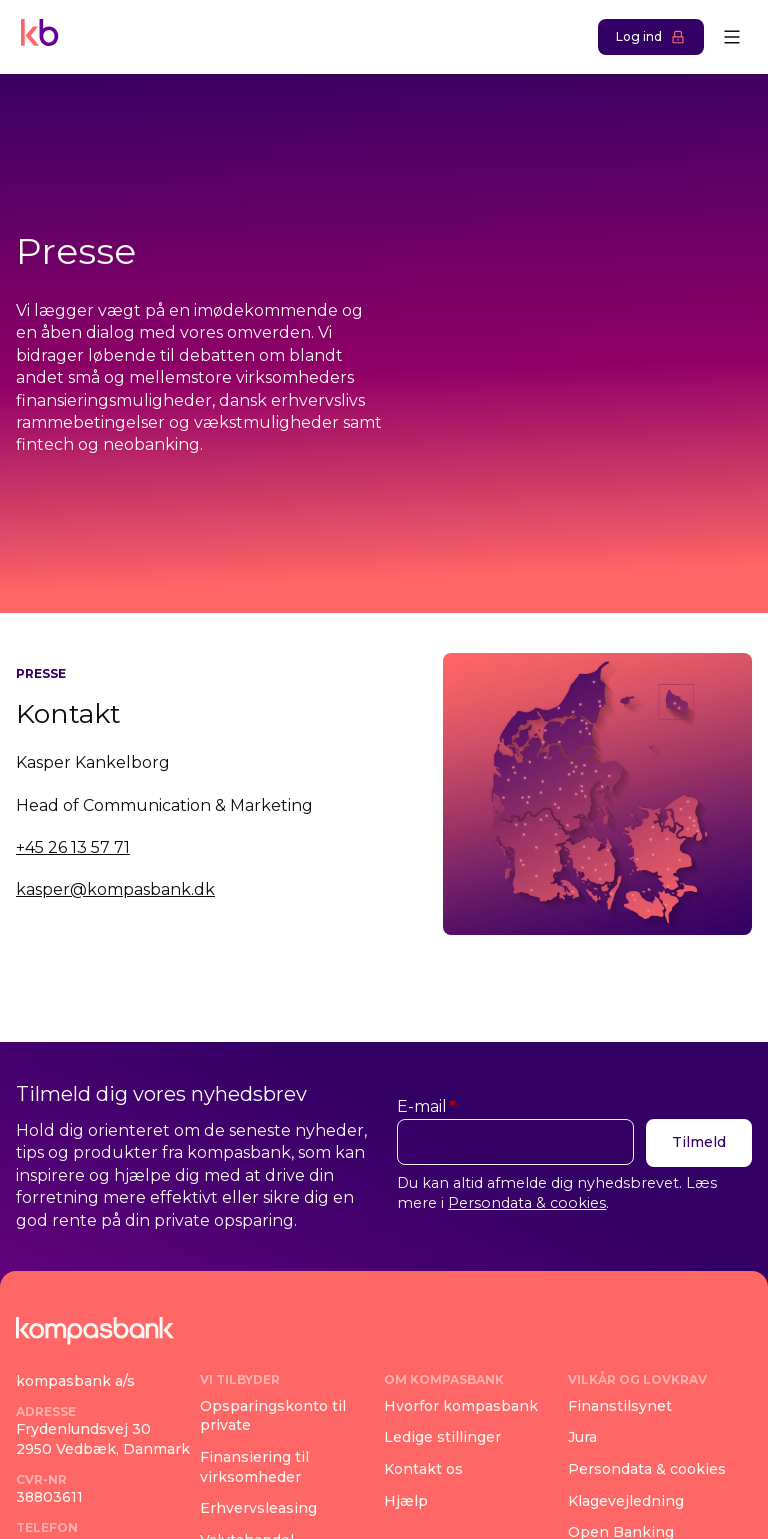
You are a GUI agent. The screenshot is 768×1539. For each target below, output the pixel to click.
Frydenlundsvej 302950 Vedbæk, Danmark (103, 1439)
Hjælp (406, 1500)
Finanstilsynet (620, 1406)
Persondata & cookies (527, 1203)
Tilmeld (699, 1142)
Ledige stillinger (442, 1437)
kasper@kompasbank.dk (115, 889)
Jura (582, 1437)
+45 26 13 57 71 (73, 847)
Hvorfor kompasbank (461, 1406)
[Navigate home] (36, 37)
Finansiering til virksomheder (254, 1467)
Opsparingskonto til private (273, 1416)
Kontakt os (423, 1469)
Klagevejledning (626, 1500)
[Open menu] (732, 37)
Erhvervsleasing (258, 1508)
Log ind (651, 37)
